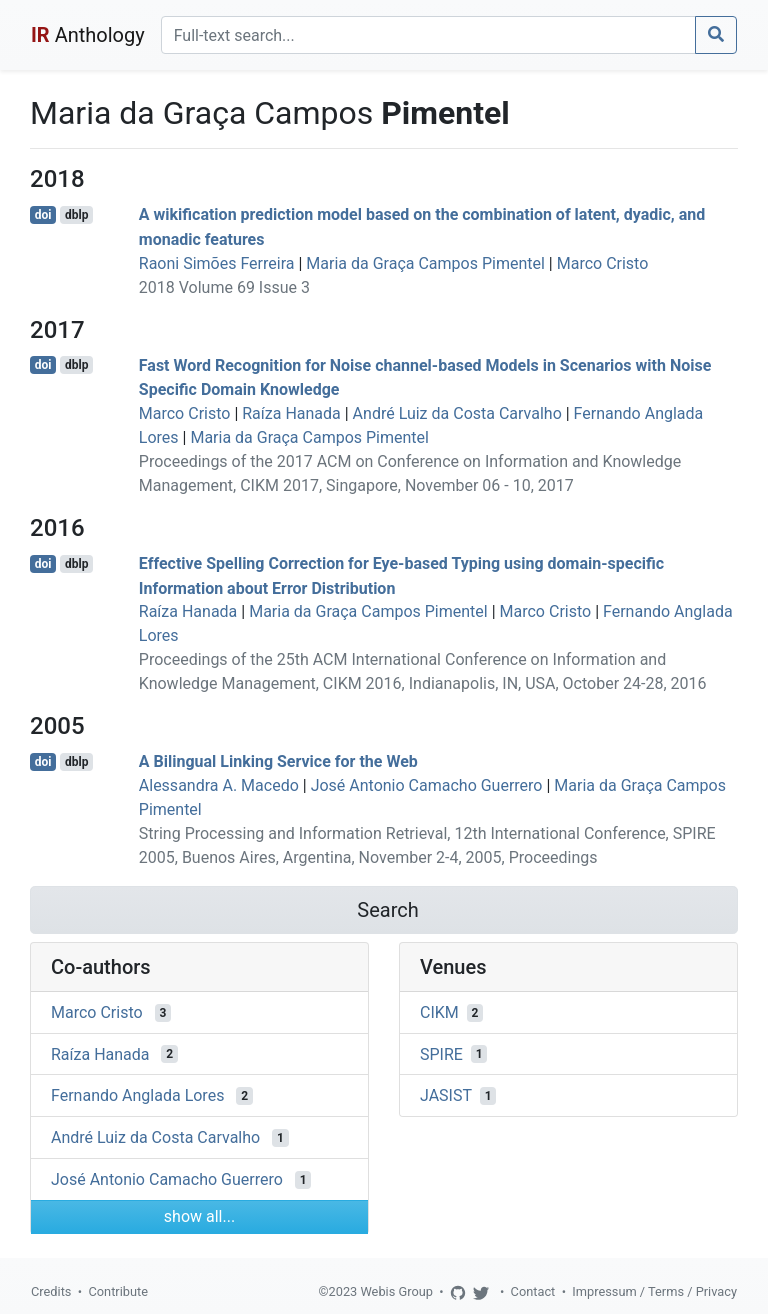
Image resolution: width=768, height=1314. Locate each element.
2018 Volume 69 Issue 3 (224, 287)
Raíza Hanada (291, 413)
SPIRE (441, 1053)
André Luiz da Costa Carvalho (457, 413)
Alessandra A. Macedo (219, 785)
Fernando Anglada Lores (137, 1095)
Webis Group (396, 1291)
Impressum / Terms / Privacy (654, 1291)
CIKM (439, 1012)
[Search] (428, 35)
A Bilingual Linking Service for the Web (278, 761)
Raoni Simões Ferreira (217, 263)
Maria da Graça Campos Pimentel (425, 263)
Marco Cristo (603, 263)
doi (43, 215)
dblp (76, 215)
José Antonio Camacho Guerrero (427, 785)
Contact (533, 1291)
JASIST (446, 1095)
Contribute (118, 1291)
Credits (51, 1291)
